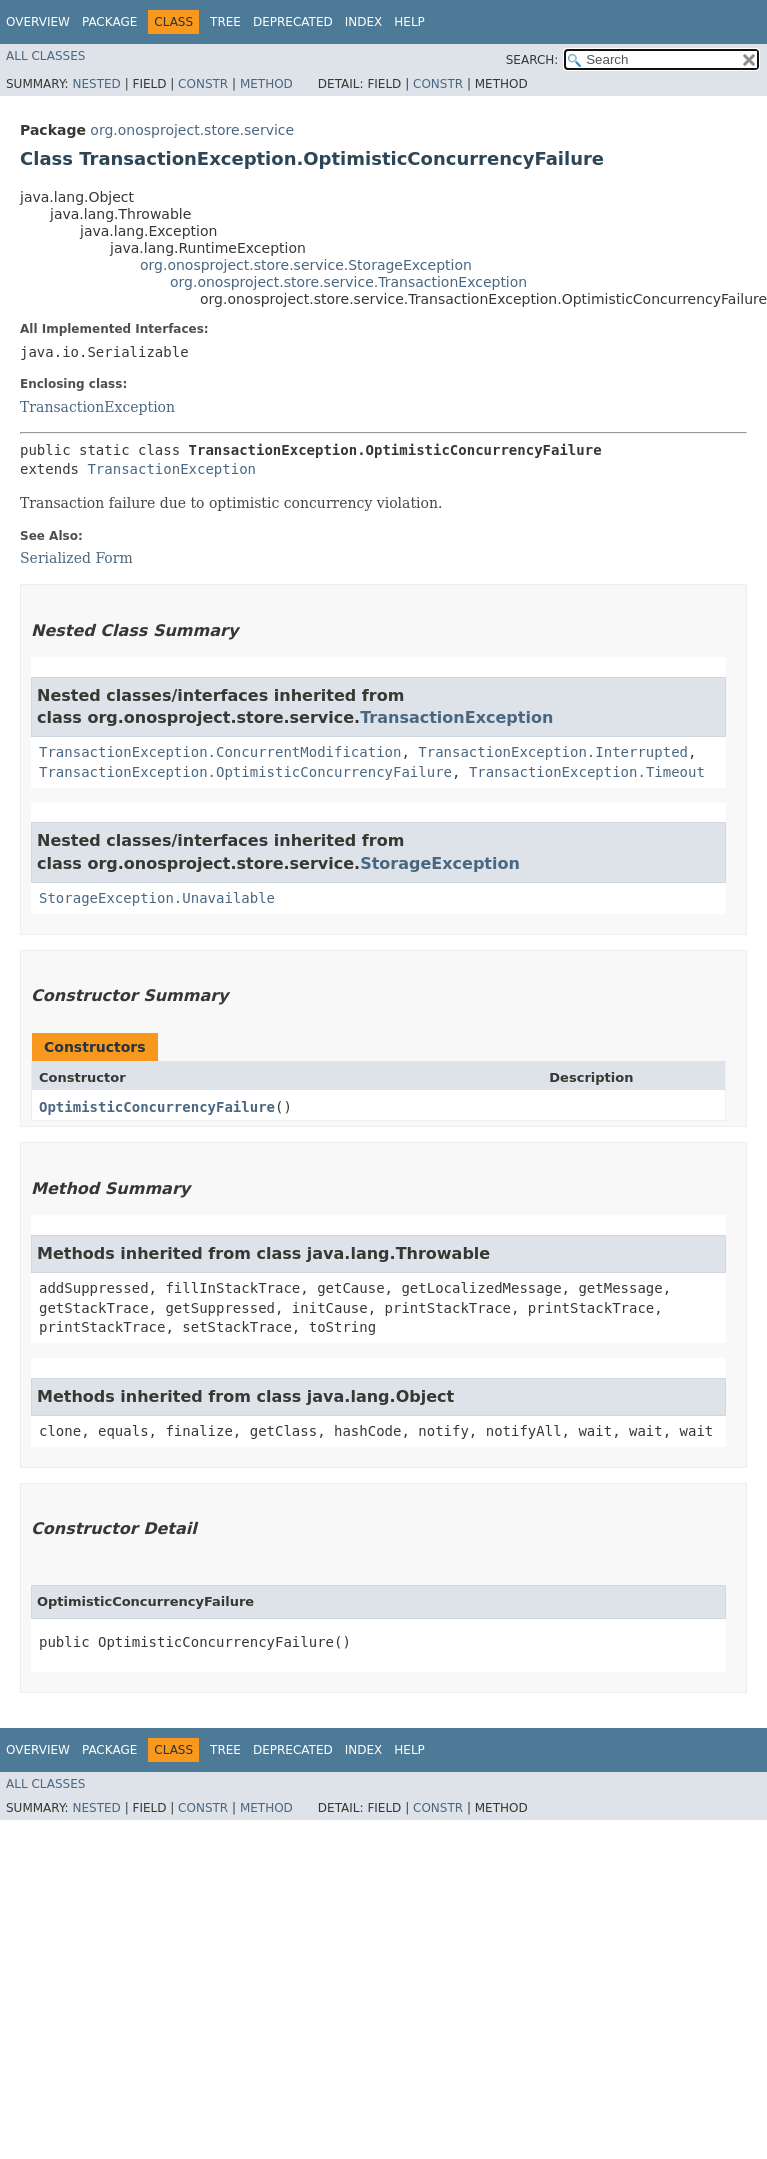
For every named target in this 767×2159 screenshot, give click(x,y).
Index (364, 22)
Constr (203, 84)
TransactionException (97, 407)
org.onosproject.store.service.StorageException (306, 265)
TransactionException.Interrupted (553, 752)
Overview (38, 22)
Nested (96, 84)
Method (266, 84)
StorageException (440, 863)
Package (109, 22)
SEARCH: (532, 60)
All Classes (45, 56)
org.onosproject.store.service (192, 130)
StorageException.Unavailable (157, 898)
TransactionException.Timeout (587, 772)
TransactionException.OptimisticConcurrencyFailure (245, 772)
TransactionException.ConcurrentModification (220, 752)
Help (409, 22)
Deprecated (293, 22)
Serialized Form (76, 558)
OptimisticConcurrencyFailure (157, 1107)
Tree (225, 22)
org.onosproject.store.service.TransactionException (348, 282)
